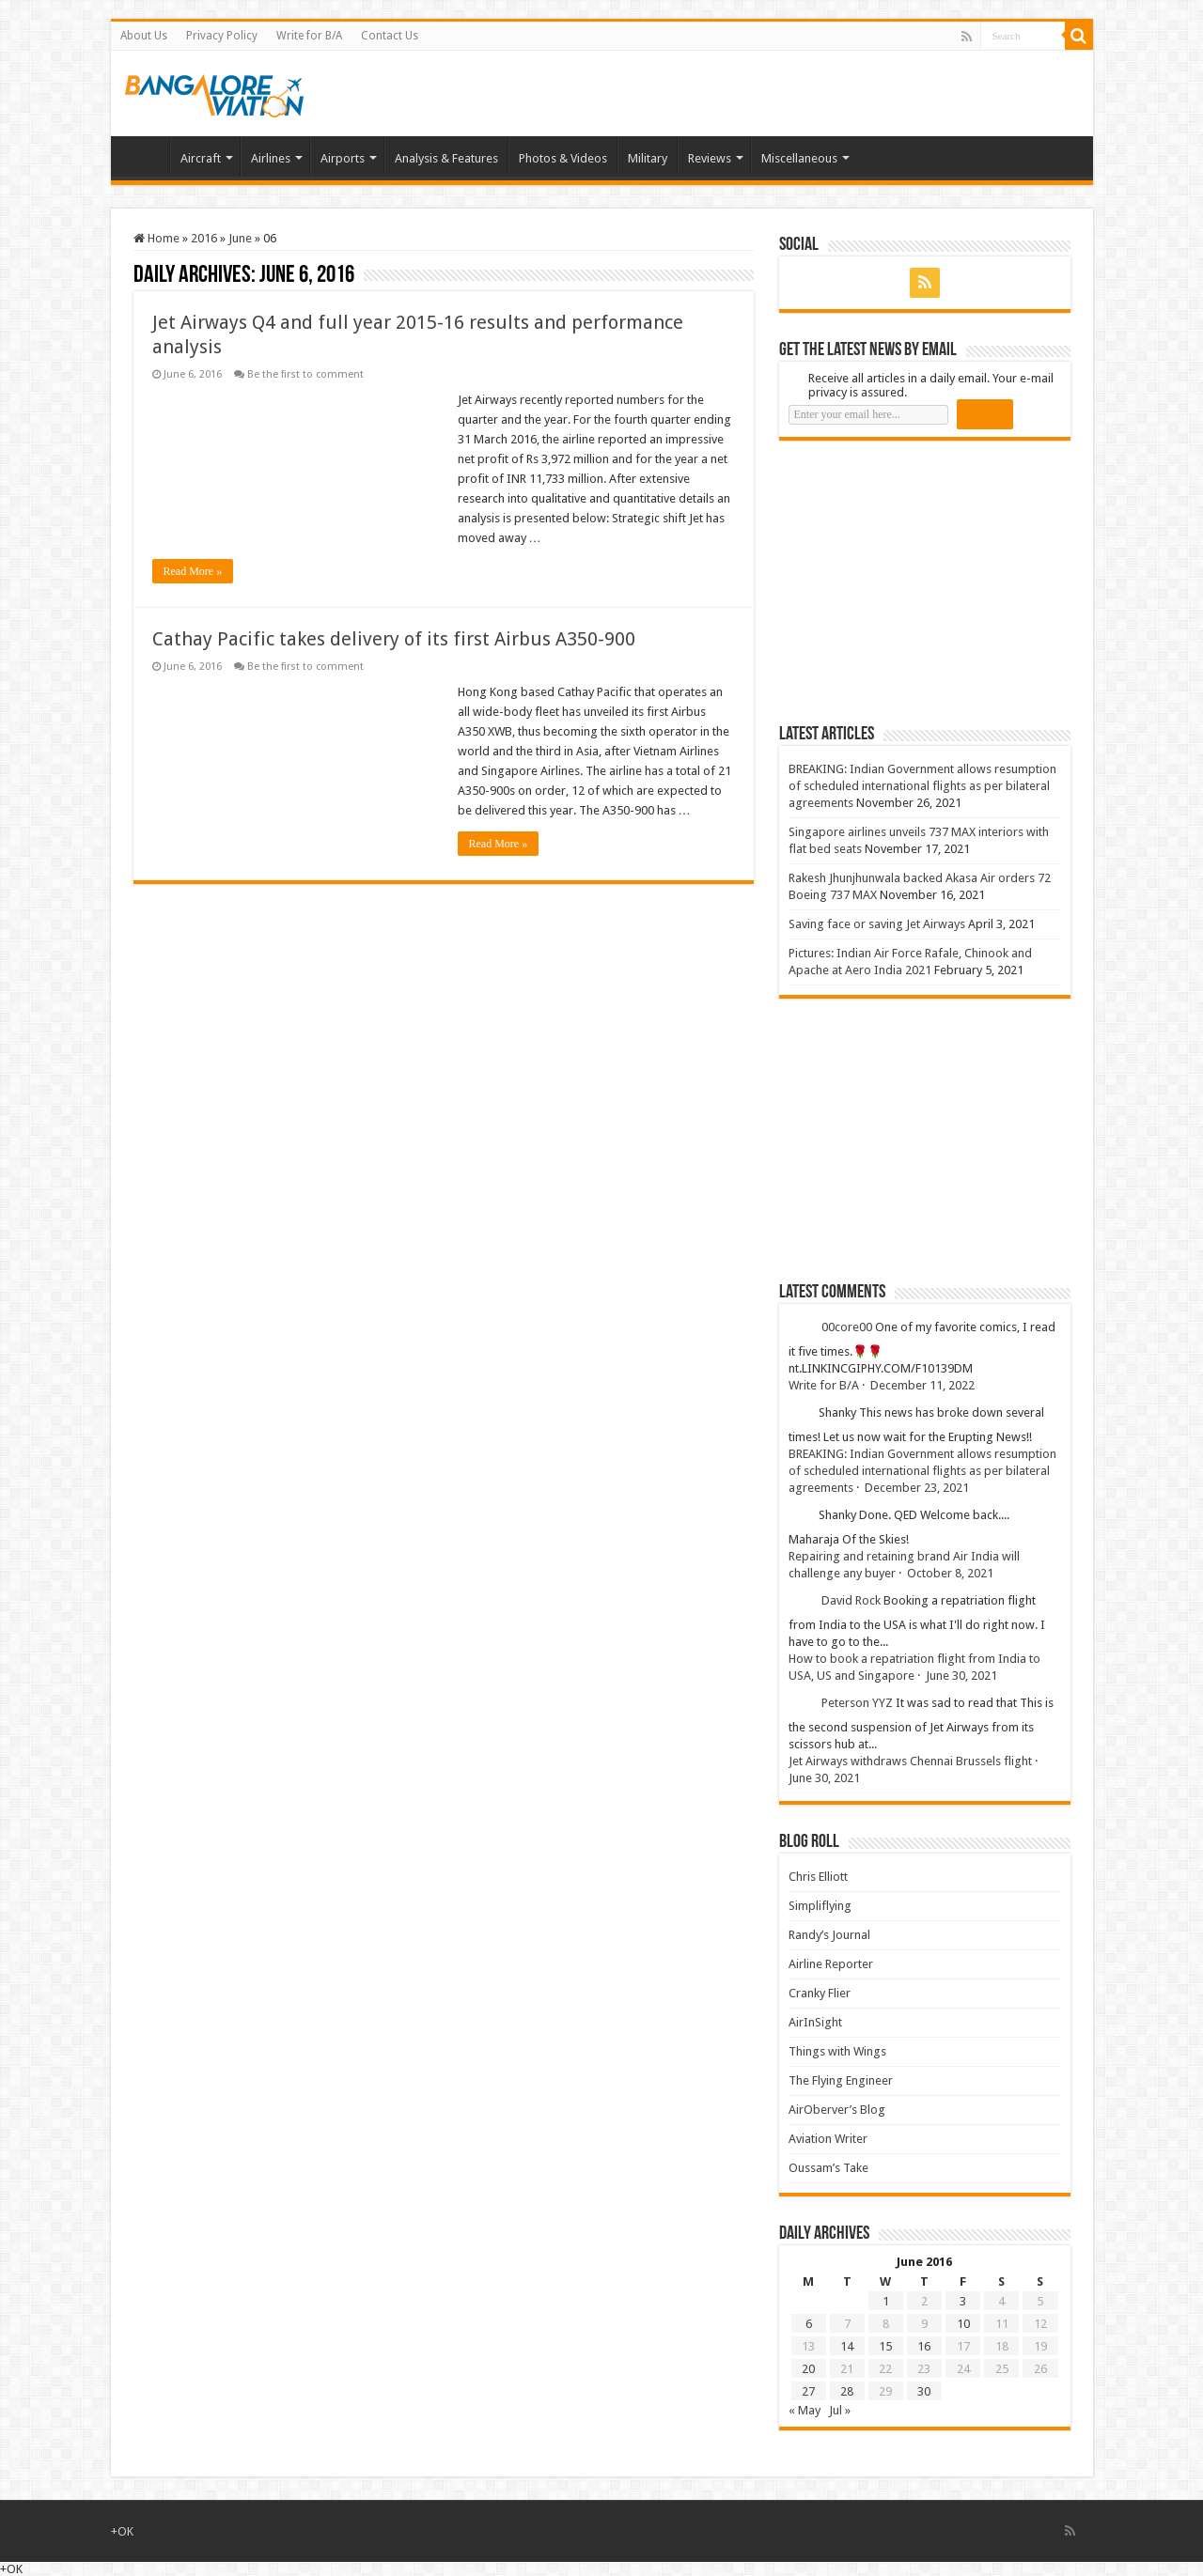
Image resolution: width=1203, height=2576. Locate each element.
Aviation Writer (828, 2139)
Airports (342, 158)
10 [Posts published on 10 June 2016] (963, 2324)
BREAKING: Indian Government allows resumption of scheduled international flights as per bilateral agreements (922, 786)
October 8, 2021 (950, 1573)
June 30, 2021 (961, 1675)
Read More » (193, 571)
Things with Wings (837, 2051)
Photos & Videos (563, 158)
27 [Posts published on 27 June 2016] (808, 2391)
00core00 (846, 1327)
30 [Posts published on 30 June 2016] (923, 2391)
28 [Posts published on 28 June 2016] (846, 2391)
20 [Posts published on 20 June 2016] (808, 2369)
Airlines (270, 158)
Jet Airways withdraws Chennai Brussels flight (910, 1761)
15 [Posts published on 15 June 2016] (885, 2346)
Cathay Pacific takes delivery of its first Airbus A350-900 (393, 639)
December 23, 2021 (917, 1488)
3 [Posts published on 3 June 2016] (963, 2301)
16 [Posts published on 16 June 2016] (923, 2346)
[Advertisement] (920, 581)
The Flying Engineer (841, 2080)
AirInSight (815, 2022)
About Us (143, 35)
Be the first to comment (305, 374)
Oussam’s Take (828, 2168)
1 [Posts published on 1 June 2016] (886, 2301)
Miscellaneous (799, 158)
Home (144, 156)
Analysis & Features (446, 158)
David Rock (851, 1600)
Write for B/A (309, 35)
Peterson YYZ (857, 1703)
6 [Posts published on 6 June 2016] (808, 2324)
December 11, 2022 (922, 1385)
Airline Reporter (831, 1964)
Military (647, 158)
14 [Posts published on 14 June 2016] (846, 2346)
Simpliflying (820, 1906)
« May (804, 2410)
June (240, 238)
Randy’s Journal (829, 1935)
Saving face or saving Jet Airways (877, 924)
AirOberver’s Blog (837, 2110)
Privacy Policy (222, 35)
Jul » (840, 2410)
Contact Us (389, 35)
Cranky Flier (820, 1993)
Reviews (709, 158)
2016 (204, 238)
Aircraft (200, 158)
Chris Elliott (818, 1877)
